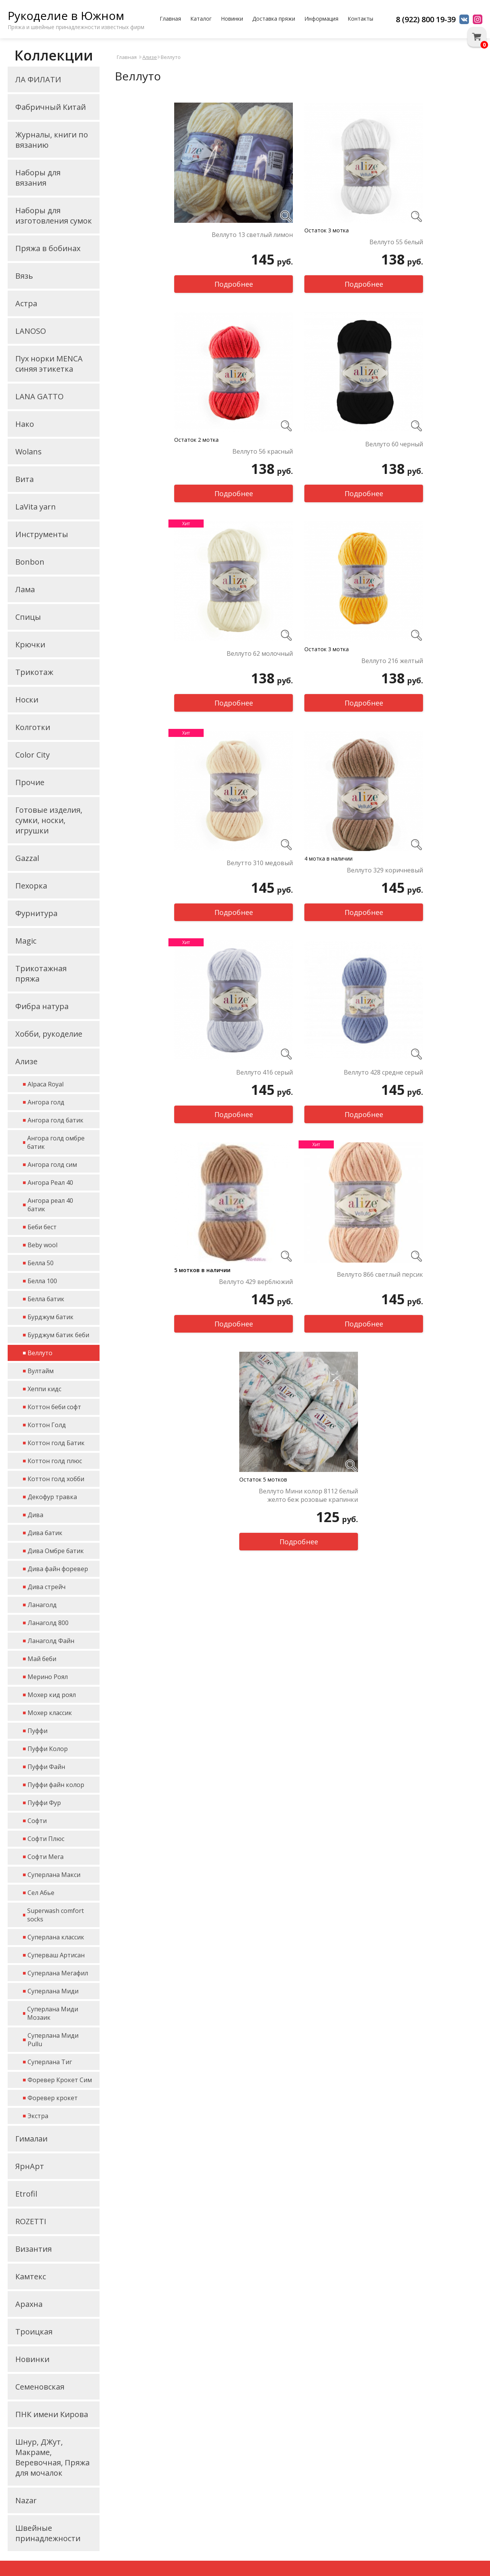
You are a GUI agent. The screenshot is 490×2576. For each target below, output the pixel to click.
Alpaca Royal (46, 1084)
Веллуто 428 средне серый (383, 1072)
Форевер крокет (53, 2098)
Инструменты (41, 534)
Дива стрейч (46, 1587)
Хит (186, 523)
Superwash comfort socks (55, 1914)
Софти (37, 1820)
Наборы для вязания (37, 177)
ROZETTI (30, 2221)
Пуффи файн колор (56, 1784)
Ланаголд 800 (48, 1623)
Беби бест (42, 1227)
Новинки (232, 18)
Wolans (28, 451)
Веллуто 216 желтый (392, 661)
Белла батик (46, 1299)
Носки (26, 699)
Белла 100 (42, 1281)
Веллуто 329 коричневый (385, 870)
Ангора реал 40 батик (50, 1204)
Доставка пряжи (273, 18)
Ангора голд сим (52, 1164)
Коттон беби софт (54, 1407)
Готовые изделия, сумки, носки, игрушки (48, 820)
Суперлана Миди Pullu (53, 2039)
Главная (170, 18)
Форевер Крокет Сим (60, 2080)
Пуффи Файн (46, 1767)
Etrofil (26, 2194)
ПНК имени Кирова (51, 2414)
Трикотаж (34, 672)
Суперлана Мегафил (58, 1973)
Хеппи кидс (44, 1389)
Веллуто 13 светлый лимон (252, 234)
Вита (24, 479)
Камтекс (30, 2276)
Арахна (28, 2304)
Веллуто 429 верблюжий (256, 1281)
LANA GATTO (39, 396)
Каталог (201, 18)
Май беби (42, 1659)
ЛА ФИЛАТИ (38, 79)
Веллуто (40, 1353)
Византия (33, 2249)
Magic (25, 941)
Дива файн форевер (58, 1569)
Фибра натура (42, 1006)
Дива (35, 1515)
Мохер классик (50, 1713)
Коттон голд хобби (56, 1479)
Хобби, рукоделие (48, 1034)
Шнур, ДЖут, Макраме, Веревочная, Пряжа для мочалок (52, 2457)
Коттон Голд (47, 1425)
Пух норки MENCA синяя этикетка (49, 363)
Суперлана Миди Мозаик (52, 2013)
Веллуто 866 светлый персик (380, 1274)
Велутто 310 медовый (260, 863)
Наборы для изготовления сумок (53, 215)
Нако (24, 424)
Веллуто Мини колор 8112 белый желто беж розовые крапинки (308, 1495)
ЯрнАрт (29, 2166)
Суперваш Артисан (56, 1955)
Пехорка (31, 885)
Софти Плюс (46, 1838)
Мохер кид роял (52, 1695)
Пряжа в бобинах (47, 248)
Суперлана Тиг (50, 2062)
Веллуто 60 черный (394, 444)
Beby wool (42, 1245)
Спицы (28, 617)
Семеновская (39, 2387)
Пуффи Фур (44, 1802)
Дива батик (45, 1533)
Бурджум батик (51, 1317)
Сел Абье (41, 1892)
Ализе (26, 1061)
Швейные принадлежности (47, 2533)
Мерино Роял (48, 1677)
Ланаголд (42, 1605)
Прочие (29, 782)
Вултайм (41, 1371)
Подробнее (233, 284)
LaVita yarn (35, 506)
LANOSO (30, 331)
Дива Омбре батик (56, 1551)
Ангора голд (46, 1102)
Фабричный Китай (50, 107)
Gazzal (27, 858)
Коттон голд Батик (56, 1443)
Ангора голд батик (55, 1120)
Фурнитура (36, 913)
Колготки (32, 727)
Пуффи (37, 1731)
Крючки (30, 644)
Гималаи (31, 2138)
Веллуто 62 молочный (260, 653)
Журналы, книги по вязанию (51, 139)
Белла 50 (41, 1263)
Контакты (360, 18)
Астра (26, 303)
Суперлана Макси (54, 1874)
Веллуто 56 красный (262, 451)
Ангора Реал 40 (50, 1182)
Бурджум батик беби (58, 1335)
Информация (321, 18)
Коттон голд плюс (55, 1461)
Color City (32, 755)
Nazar (26, 2500)
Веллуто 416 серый (264, 1072)
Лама (25, 589)
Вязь (24, 276)
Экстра (38, 2116)
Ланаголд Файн (51, 1641)
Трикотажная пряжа (41, 973)
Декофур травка (52, 1497)
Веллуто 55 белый (396, 242)
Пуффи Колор (48, 1749)
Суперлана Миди (53, 1991)
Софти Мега (46, 1856)
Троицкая (33, 2331)
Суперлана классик (56, 1937)
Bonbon (29, 562)
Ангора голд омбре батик (56, 1142)
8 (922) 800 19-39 (426, 19)
